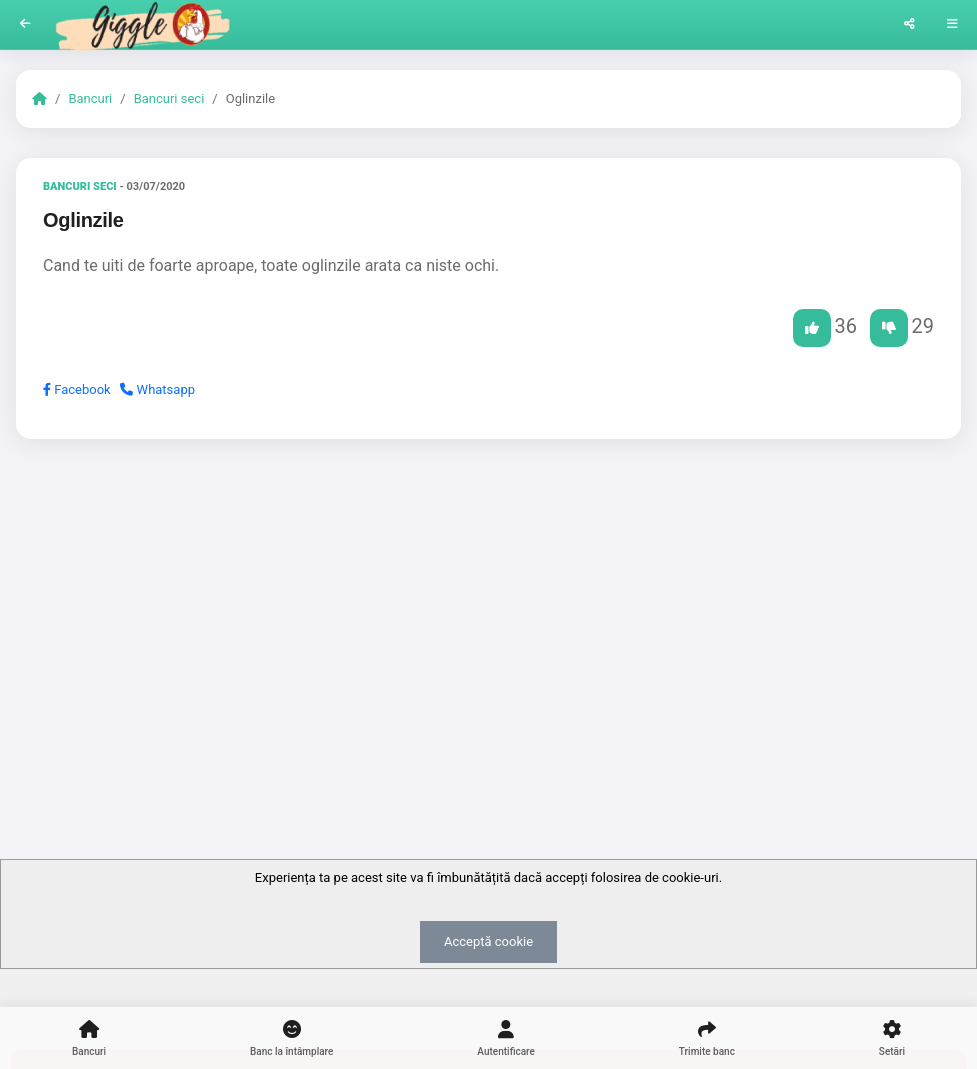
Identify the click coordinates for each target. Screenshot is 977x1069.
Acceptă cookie (488, 941)
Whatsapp (157, 389)
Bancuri (90, 98)
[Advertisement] (488, 609)
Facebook (77, 389)
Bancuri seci (169, 98)
